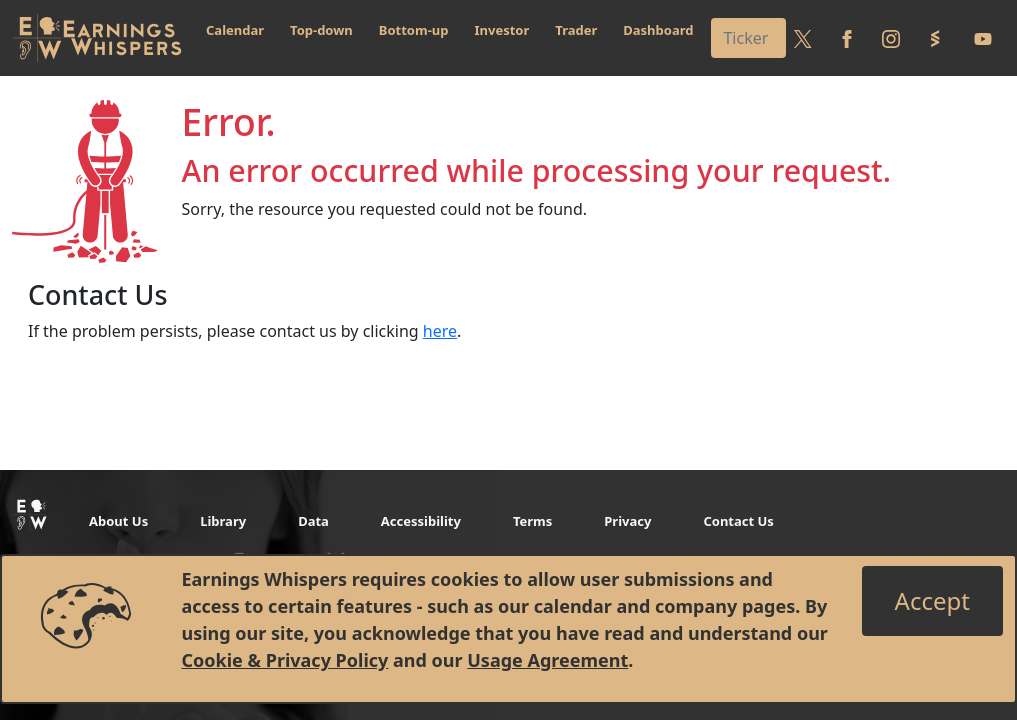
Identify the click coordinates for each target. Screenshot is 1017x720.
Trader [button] (576, 30)
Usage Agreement (547, 660)
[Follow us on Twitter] (803, 38)
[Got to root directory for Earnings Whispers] (97, 38)
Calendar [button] (235, 30)
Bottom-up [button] (414, 30)
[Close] (932, 601)
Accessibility (421, 521)
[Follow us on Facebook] (847, 38)
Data (313, 521)
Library (223, 521)
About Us (118, 521)
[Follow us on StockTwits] (935, 38)
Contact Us (738, 521)
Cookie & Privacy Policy (285, 660)
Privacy (627, 521)
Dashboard (658, 30)
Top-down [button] (321, 30)
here (440, 331)
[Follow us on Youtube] (983, 38)
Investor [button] (502, 30)
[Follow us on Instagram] (891, 38)
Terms (532, 521)
